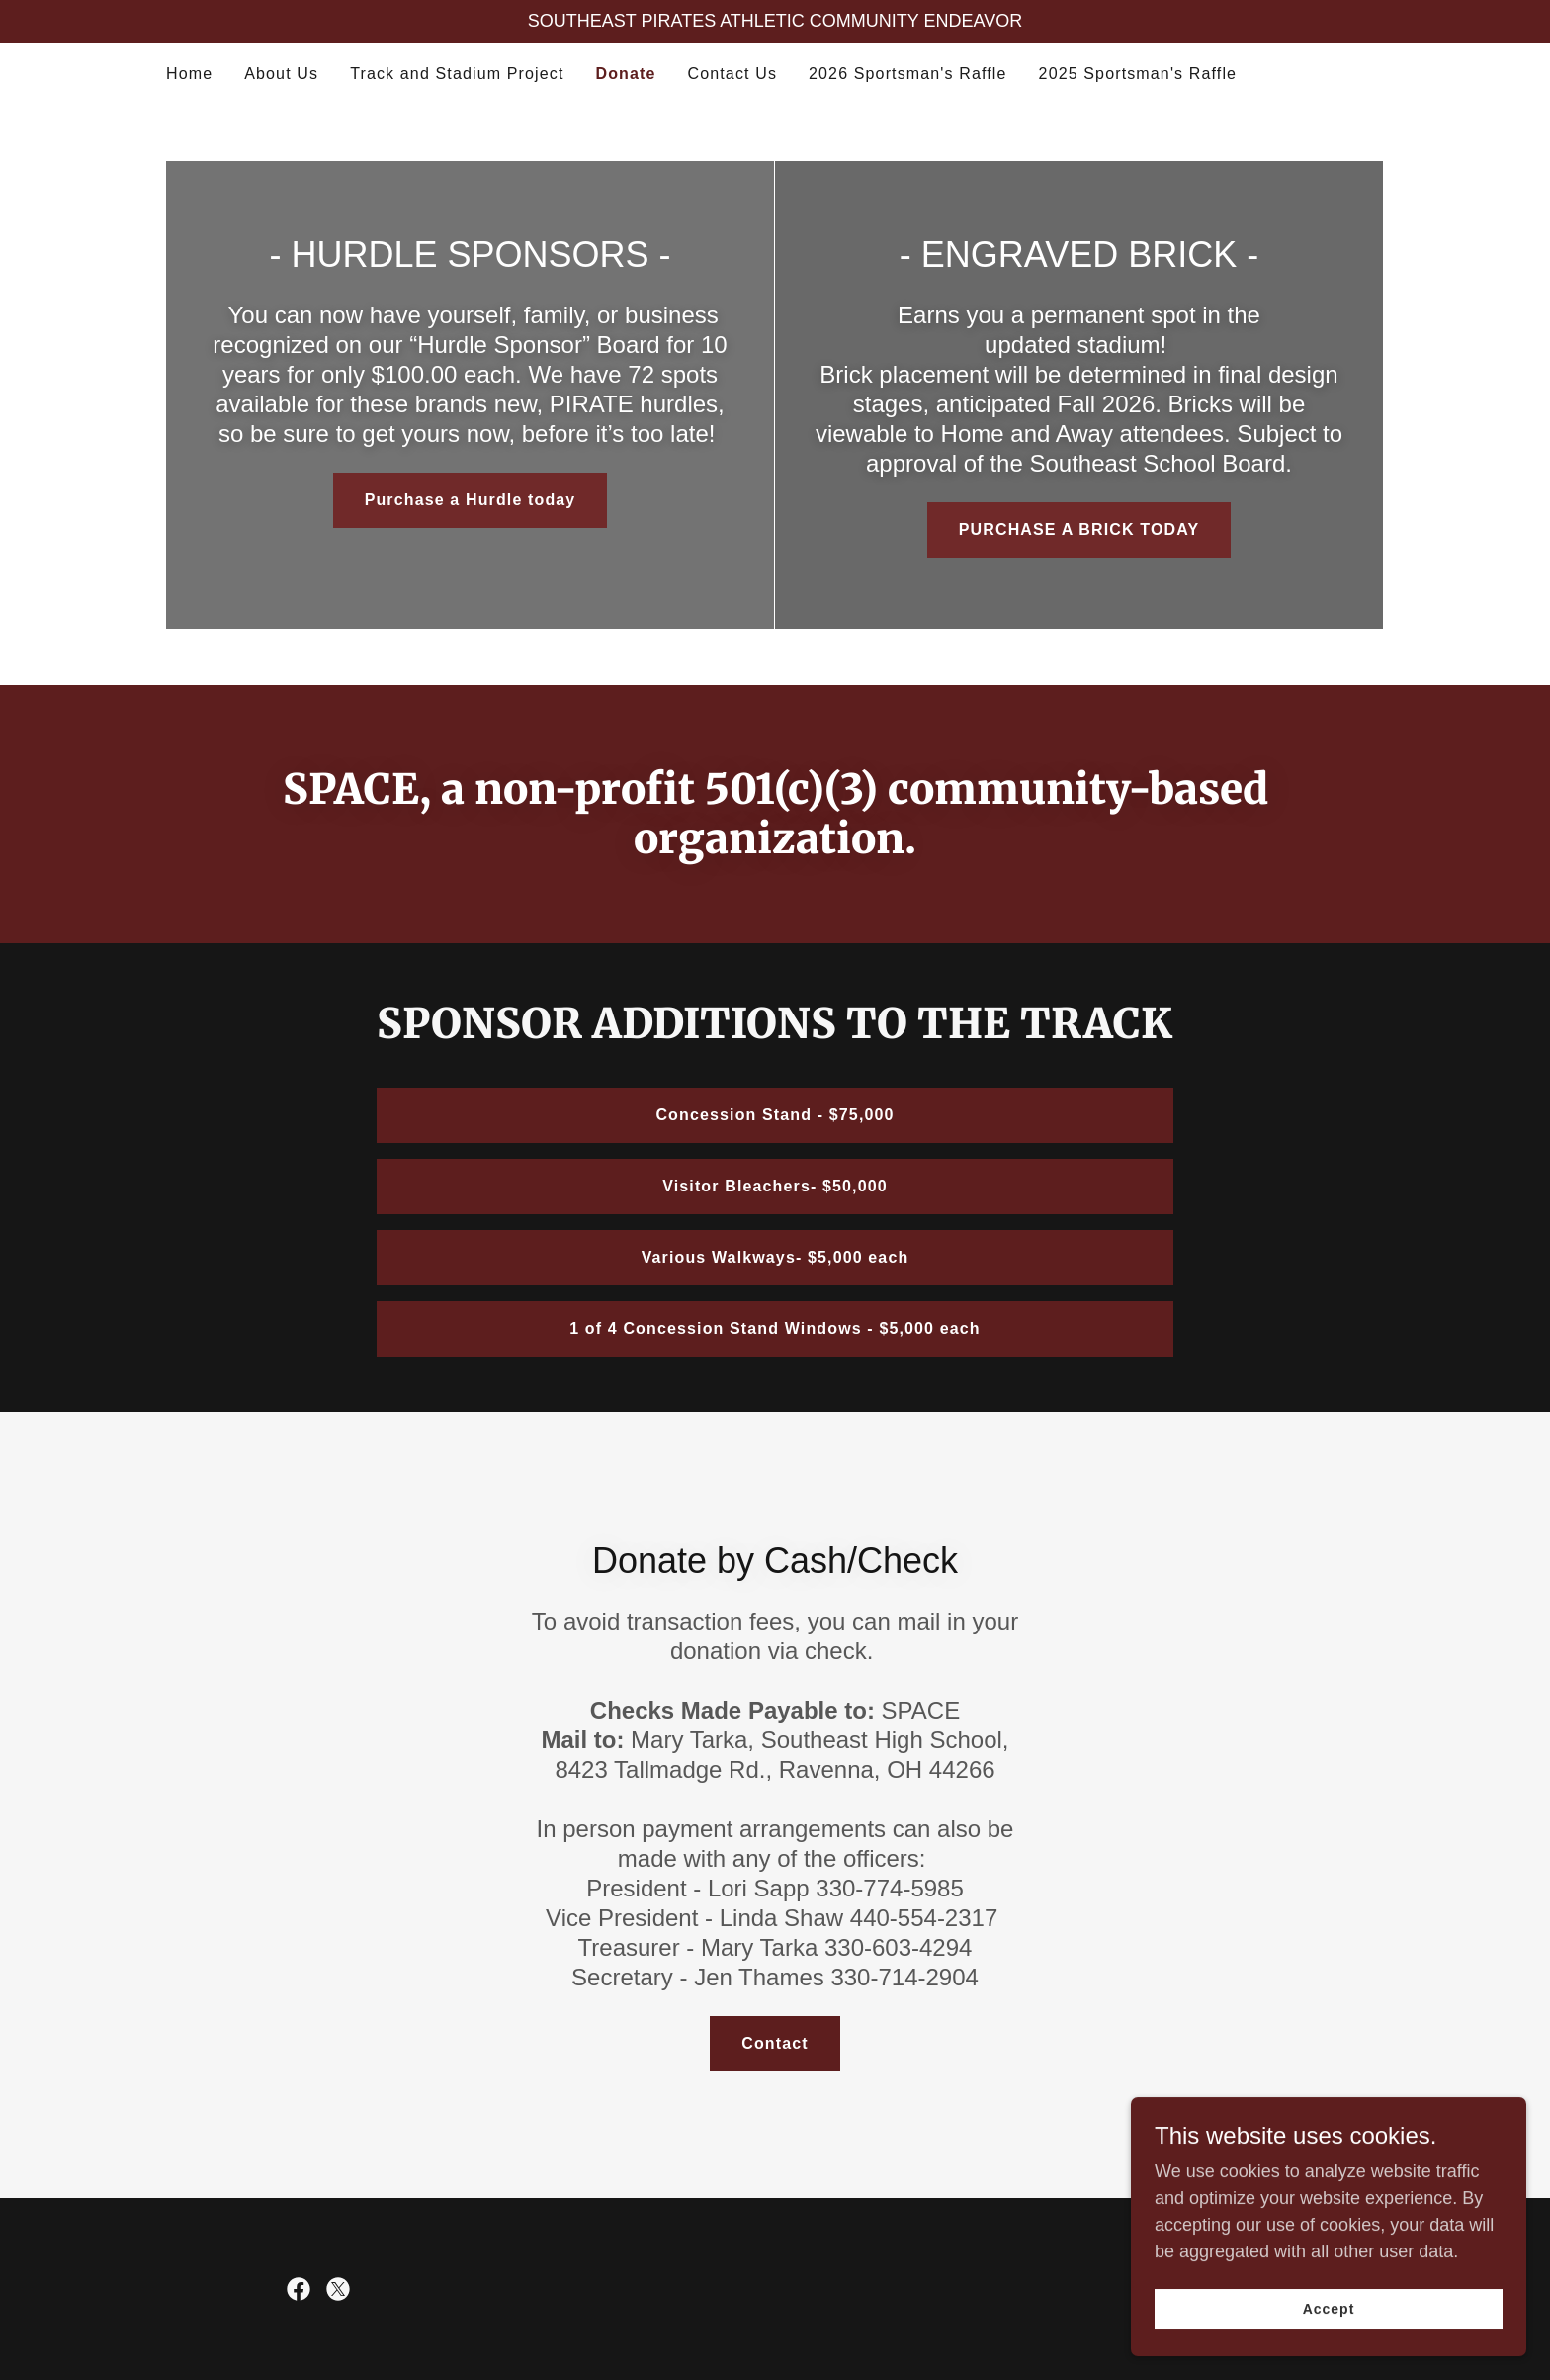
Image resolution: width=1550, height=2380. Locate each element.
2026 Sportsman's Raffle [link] (908, 73)
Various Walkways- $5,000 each (775, 1257)
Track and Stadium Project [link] (456, 73)
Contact (775, 2043)
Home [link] (189, 73)
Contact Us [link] (733, 73)
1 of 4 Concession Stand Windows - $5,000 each (775, 1328)
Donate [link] (625, 73)
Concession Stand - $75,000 (774, 1114)
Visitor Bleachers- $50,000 (775, 1186)
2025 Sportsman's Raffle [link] (1138, 73)
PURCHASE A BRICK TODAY (1079, 529)
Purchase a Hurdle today (470, 499)
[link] (298, 2289)
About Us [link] (281, 73)
